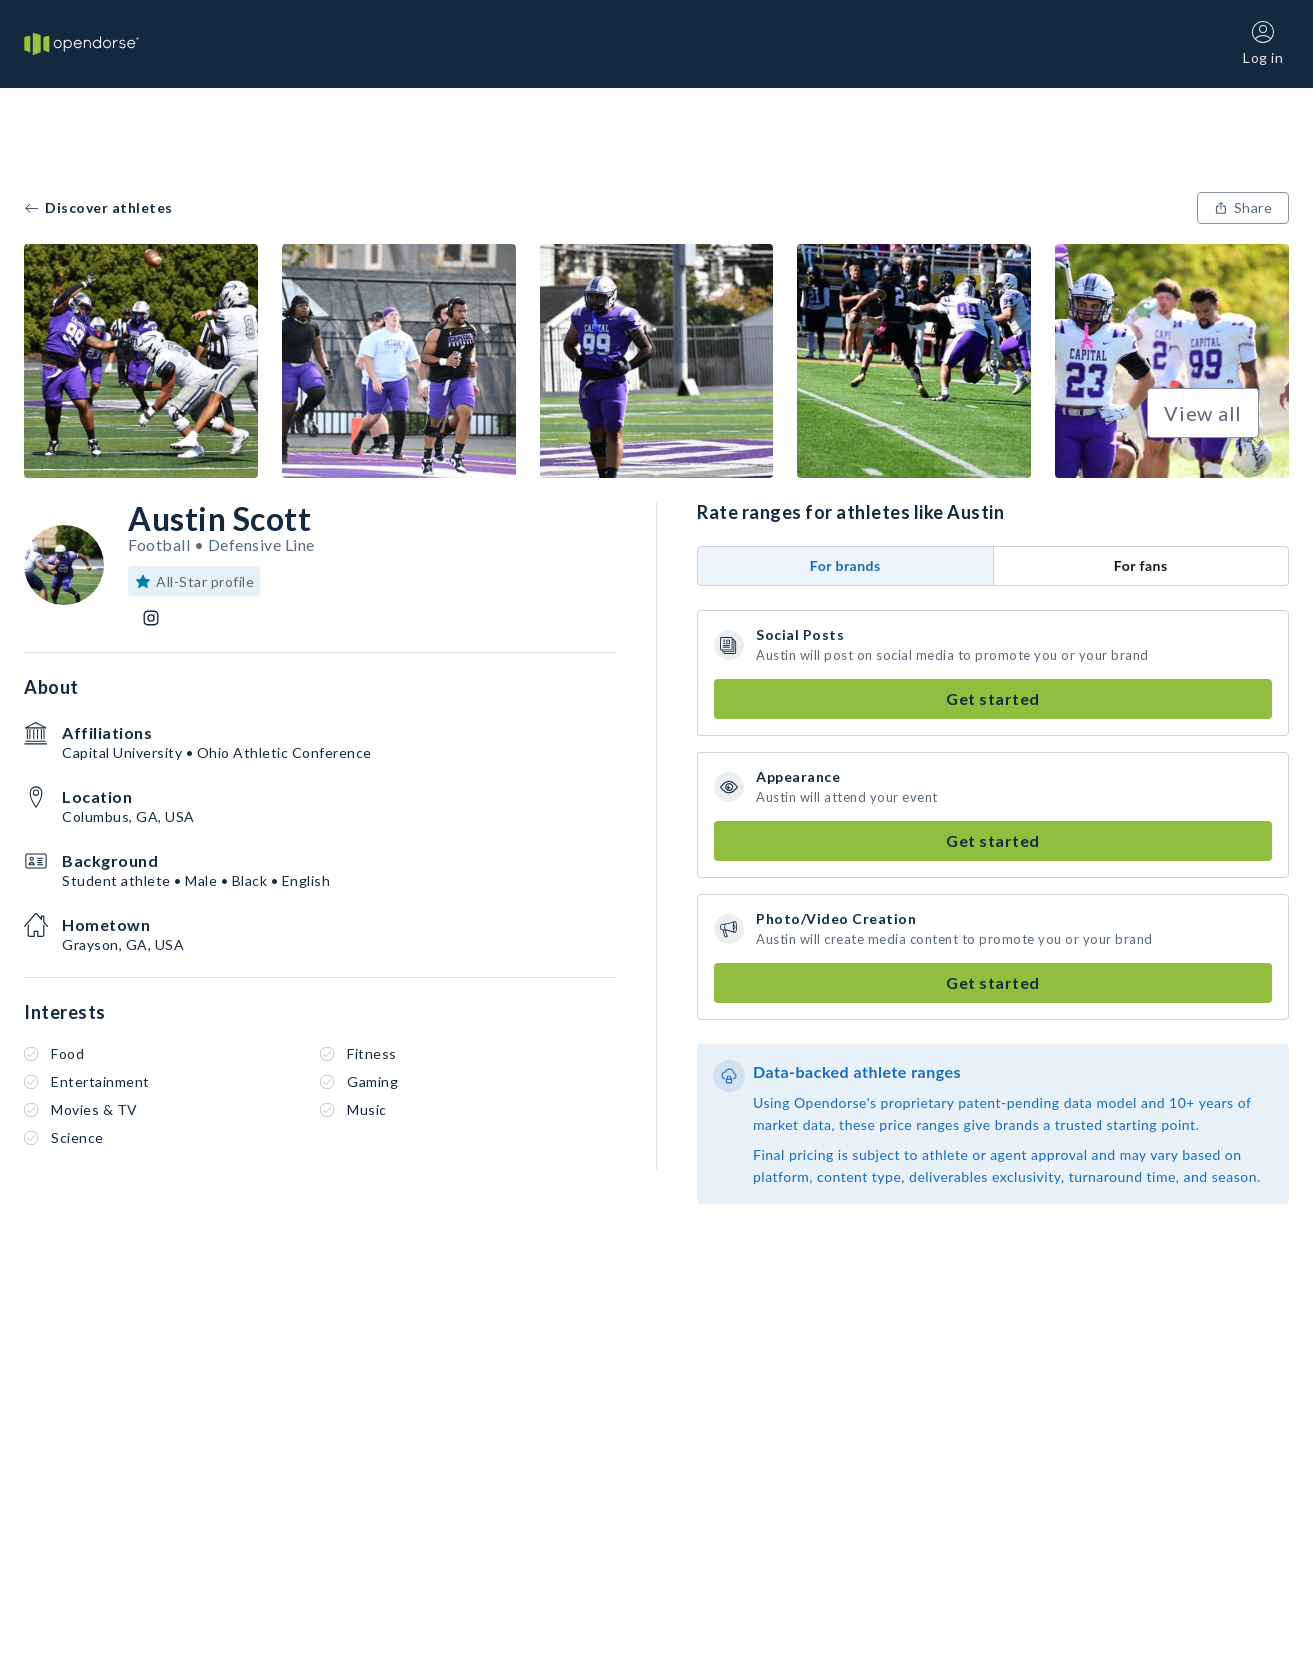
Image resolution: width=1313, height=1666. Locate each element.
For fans (1141, 565)
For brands (845, 565)
